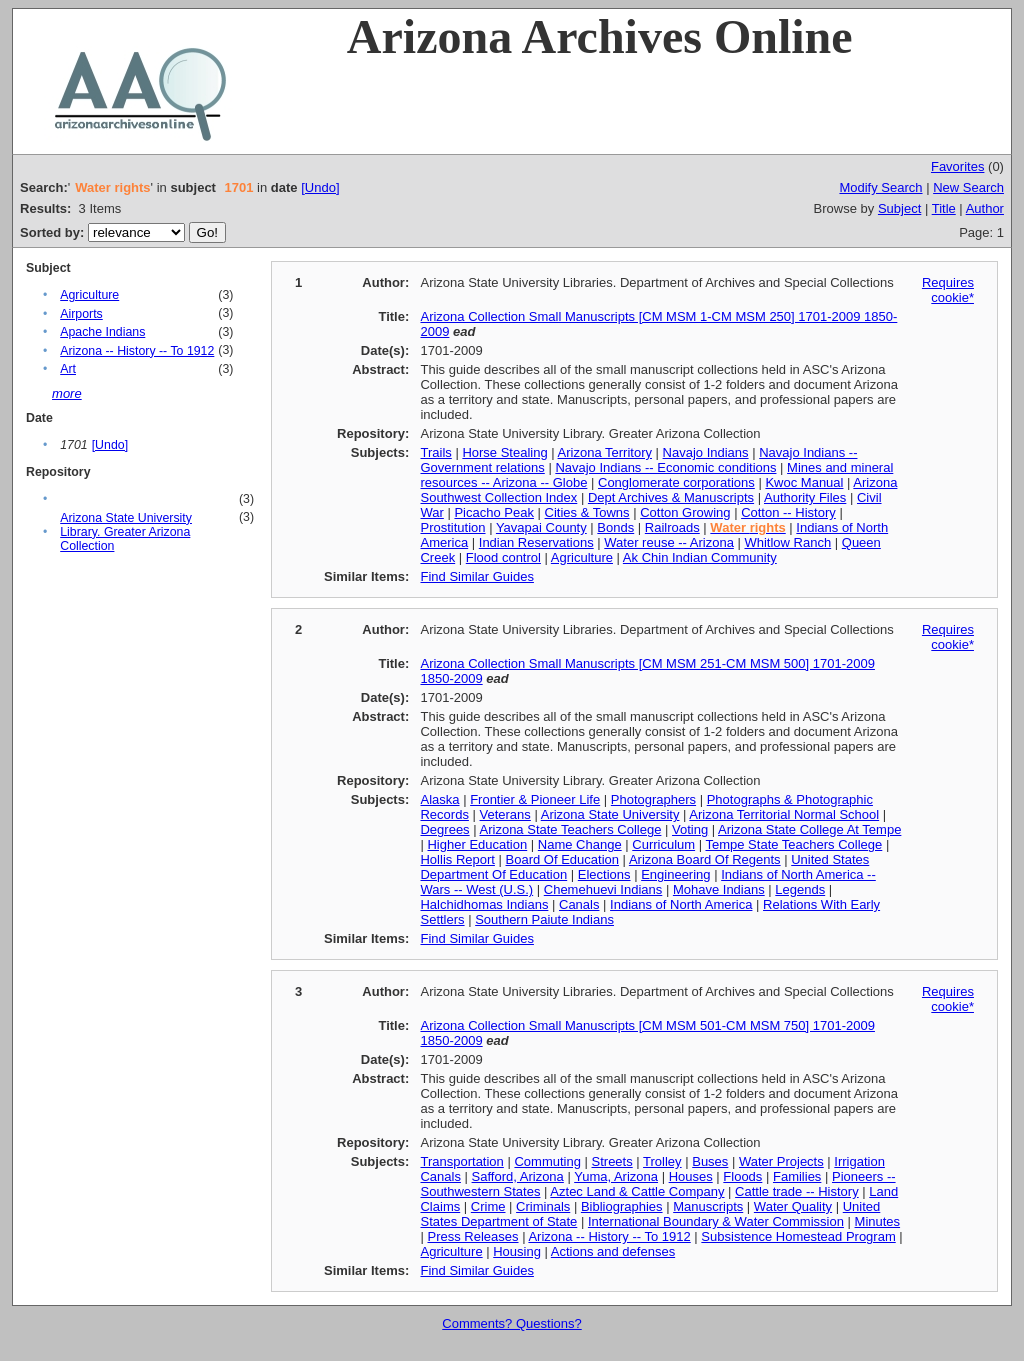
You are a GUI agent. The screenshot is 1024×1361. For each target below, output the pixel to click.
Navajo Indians (706, 452)
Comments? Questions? (511, 1323)
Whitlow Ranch (787, 542)
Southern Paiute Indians (544, 919)
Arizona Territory (605, 452)
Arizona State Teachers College (571, 829)
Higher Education (477, 844)
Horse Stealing (504, 452)
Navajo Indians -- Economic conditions (665, 467)
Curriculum (663, 844)
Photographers (653, 799)
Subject (899, 208)
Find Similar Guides (476, 576)
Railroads (672, 527)
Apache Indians (102, 332)
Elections (604, 874)
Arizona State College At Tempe (809, 829)
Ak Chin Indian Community (700, 557)
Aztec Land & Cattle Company (637, 1191)
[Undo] (320, 187)
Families (797, 1176)
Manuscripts (708, 1206)
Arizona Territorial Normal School (784, 814)
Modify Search (880, 187)
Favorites (957, 166)
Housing (517, 1251)
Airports (81, 314)
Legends (800, 889)
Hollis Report (457, 859)
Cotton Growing (685, 512)
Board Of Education (562, 859)
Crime (488, 1206)
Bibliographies (622, 1206)
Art (68, 369)
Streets (612, 1161)
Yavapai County (541, 527)
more (67, 393)
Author (985, 208)
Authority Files (805, 497)
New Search (968, 187)
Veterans (505, 814)
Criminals (543, 1206)
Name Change (580, 844)
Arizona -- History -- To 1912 (137, 351)
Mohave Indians (719, 889)
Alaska (439, 799)
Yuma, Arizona (616, 1176)
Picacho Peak (494, 512)
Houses (691, 1176)
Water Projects (781, 1161)
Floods (742, 1176)
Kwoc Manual (804, 482)
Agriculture (89, 295)
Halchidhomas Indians (484, 904)
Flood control (503, 557)
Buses (710, 1161)
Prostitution (452, 527)
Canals (579, 904)
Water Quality (793, 1206)
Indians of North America (681, 904)
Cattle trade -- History (797, 1191)
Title (944, 208)
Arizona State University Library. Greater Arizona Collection (126, 532)
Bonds (615, 527)
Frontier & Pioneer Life (535, 799)
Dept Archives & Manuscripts (671, 497)
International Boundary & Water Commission (716, 1221)
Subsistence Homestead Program (798, 1236)
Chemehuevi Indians (603, 889)
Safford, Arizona (518, 1176)
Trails (435, 452)
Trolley (662, 1161)
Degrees (444, 829)
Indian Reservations (536, 542)
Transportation (461, 1161)
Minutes (878, 1221)
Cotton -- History (788, 512)
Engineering (675, 874)
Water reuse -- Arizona (669, 542)
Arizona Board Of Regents (705, 859)
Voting (690, 829)
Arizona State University (610, 814)
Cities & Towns (587, 512)
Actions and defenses (613, 1251)
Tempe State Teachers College (793, 844)
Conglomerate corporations (676, 482)
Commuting (547, 1161)
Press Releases (472, 1236)
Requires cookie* (948, 290)
